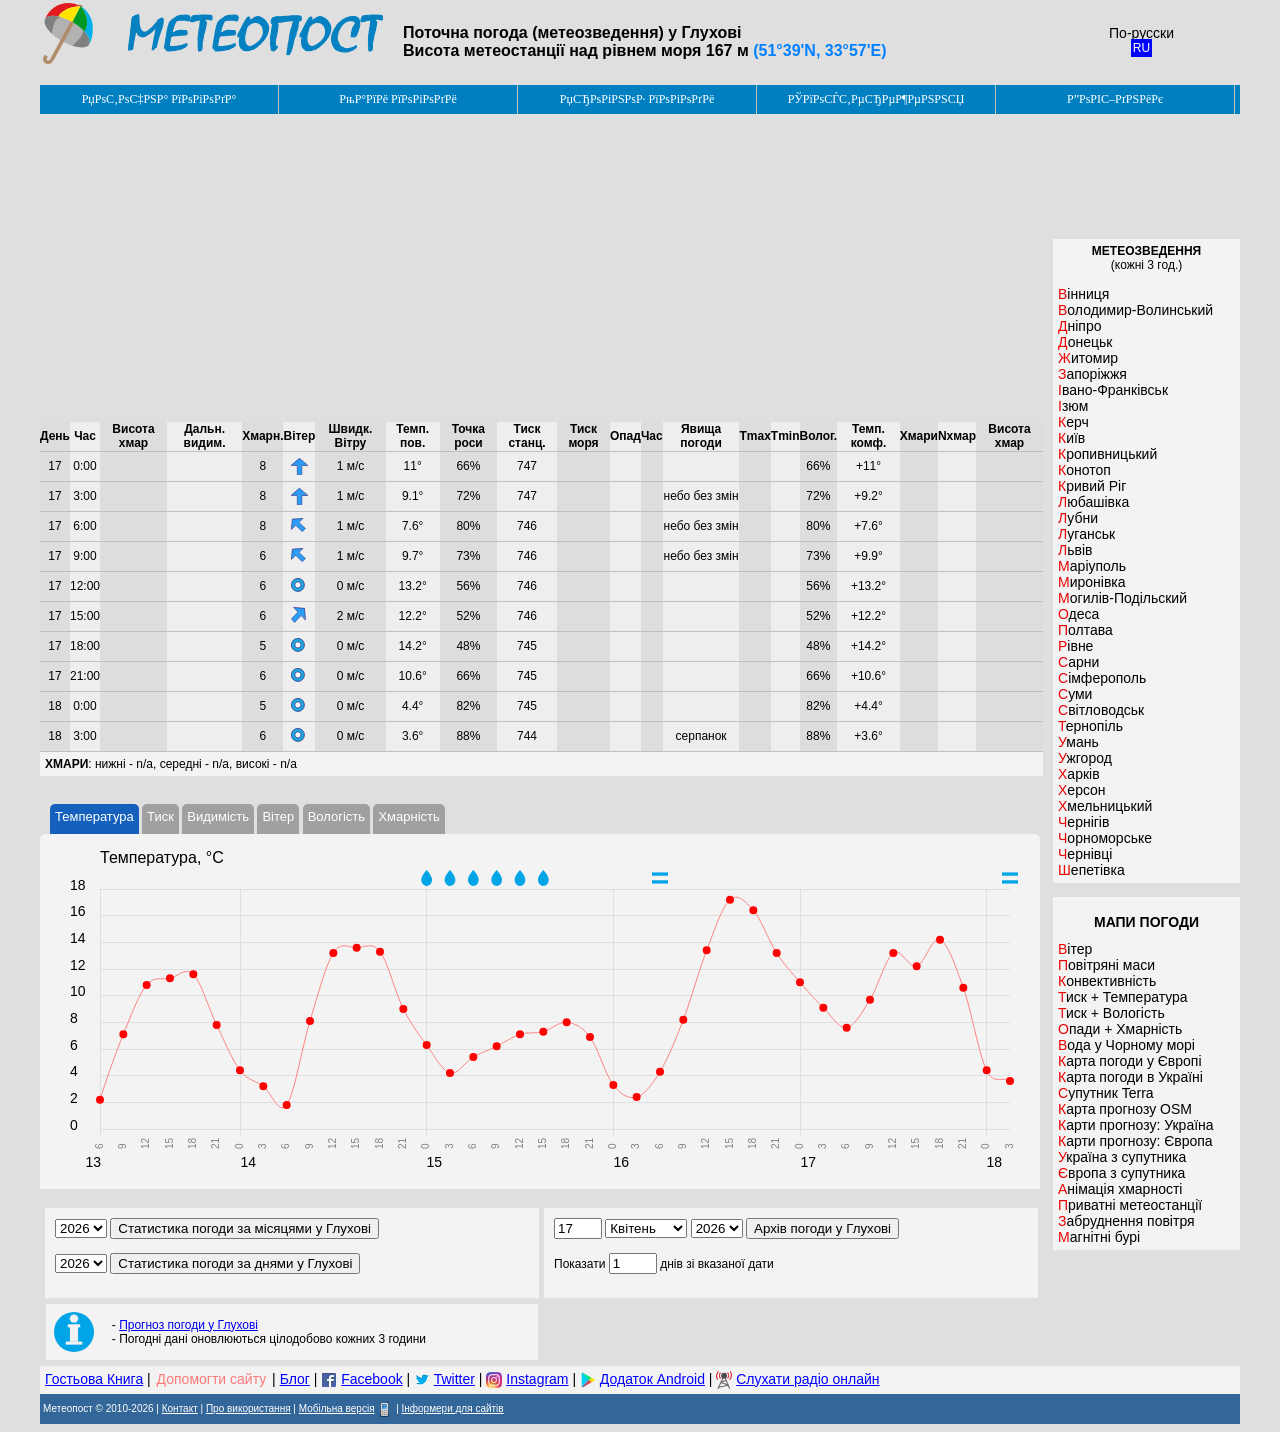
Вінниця (1083, 294)
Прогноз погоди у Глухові (188, 1325)
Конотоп (1084, 470)
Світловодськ (1101, 710)
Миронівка (1092, 582)
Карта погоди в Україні (1130, 1077)
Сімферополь (1102, 678)
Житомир (1088, 358)
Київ (1071, 438)
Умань (1078, 742)
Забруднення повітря (1126, 1221)
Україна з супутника (1122, 1157)
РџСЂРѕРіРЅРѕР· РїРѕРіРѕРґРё (637, 99)
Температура (94, 816)
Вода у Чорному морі (1126, 1045)
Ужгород (1085, 758)
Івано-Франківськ (1113, 390)
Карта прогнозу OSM (1125, 1109)
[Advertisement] (541, 268)
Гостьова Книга (94, 1379)
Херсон (1082, 790)
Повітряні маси (1106, 965)
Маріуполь (1092, 566)
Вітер (278, 816)
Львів (1075, 550)
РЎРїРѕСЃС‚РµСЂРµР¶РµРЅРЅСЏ (876, 99)
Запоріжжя (1092, 374)
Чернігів (1083, 822)
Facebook (371, 1379)
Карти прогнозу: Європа (1135, 1141)
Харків (1079, 774)
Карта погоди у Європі (1130, 1061)
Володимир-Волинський (1135, 310)
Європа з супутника (1121, 1173)
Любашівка (1093, 502)
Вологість (336, 816)
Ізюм (1073, 406)
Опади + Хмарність (1120, 1029)
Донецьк (1085, 342)
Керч (1073, 422)
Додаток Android (652, 1379)
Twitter (454, 1379)
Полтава (1085, 630)
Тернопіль (1090, 726)
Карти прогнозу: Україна (1136, 1125)
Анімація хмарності (1120, 1189)
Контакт (180, 1408)
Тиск (160, 816)
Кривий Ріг (1092, 486)
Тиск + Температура (1123, 997)
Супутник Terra (1106, 1093)
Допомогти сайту (212, 1379)
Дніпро (1079, 326)
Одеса (1078, 614)
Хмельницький (1105, 806)
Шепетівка (1091, 870)
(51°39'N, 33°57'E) (819, 50)
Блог (295, 1379)
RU (1141, 48)
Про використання (248, 1408)
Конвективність (1107, 981)
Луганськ (1086, 534)
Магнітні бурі (1099, 1237)
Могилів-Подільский (1122, 598)
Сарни (1078, 662)
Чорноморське (1105, 838)
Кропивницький (1107, 454)
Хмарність (408, 816)
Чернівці (1085, 854)
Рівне (1075, 646)
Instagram (537, 1379)
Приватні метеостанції (1130, 1205)
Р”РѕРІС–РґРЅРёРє (1115, 99)
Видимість (218, 816)
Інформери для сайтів (453, 1408)
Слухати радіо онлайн (807, 1379)
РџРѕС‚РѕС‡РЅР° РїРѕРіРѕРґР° (159, 99)
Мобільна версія (337, 1408)
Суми (1075, 694)
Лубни (1078, 518)
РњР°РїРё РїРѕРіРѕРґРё (397, 99)
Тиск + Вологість (1111, 1013)
